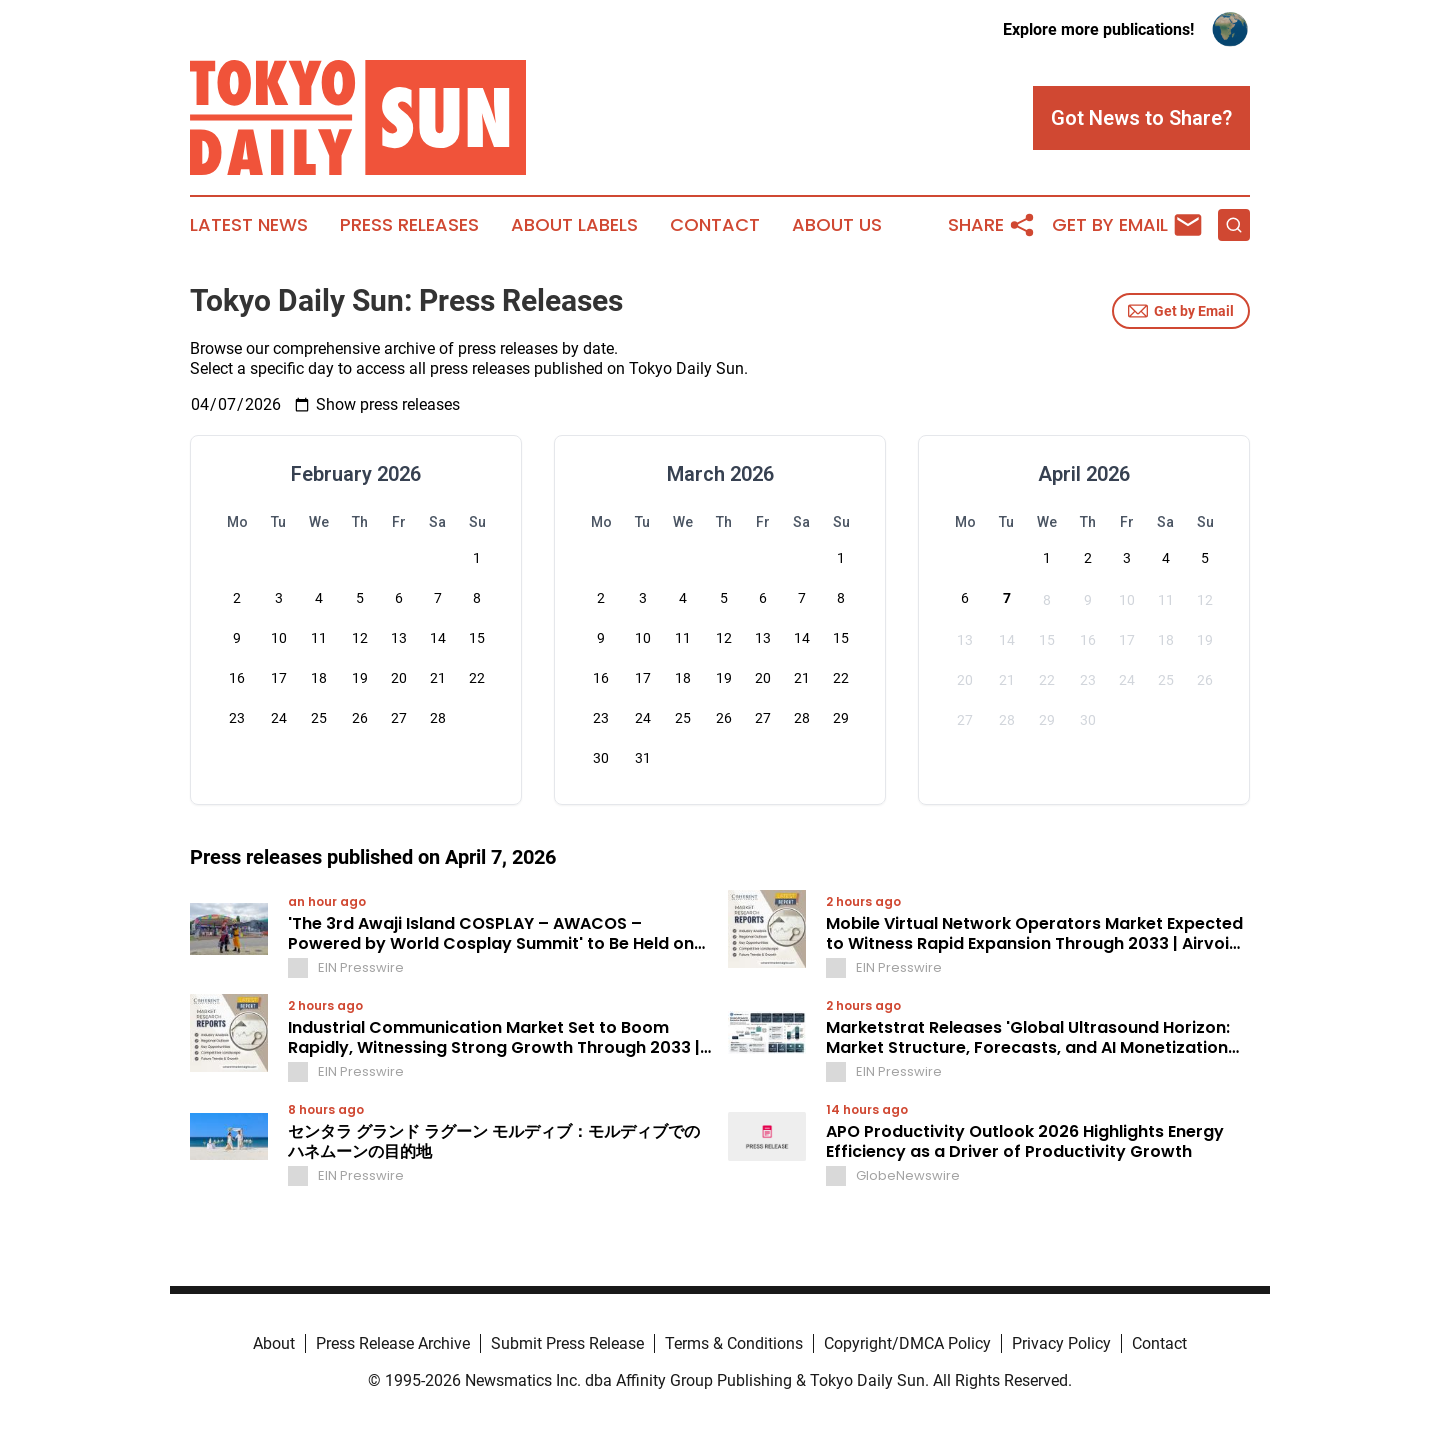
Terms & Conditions (734, 1343)
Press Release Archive (393, 1343)
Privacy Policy (1061, 1343)
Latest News (249, 225)
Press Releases (409, 225)
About (274, 1343)
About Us (837, 225)
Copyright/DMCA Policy (907, 1343)
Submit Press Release (567, 1343)
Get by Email (1181, 311)
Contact (715, 225)
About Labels (574, 225)
